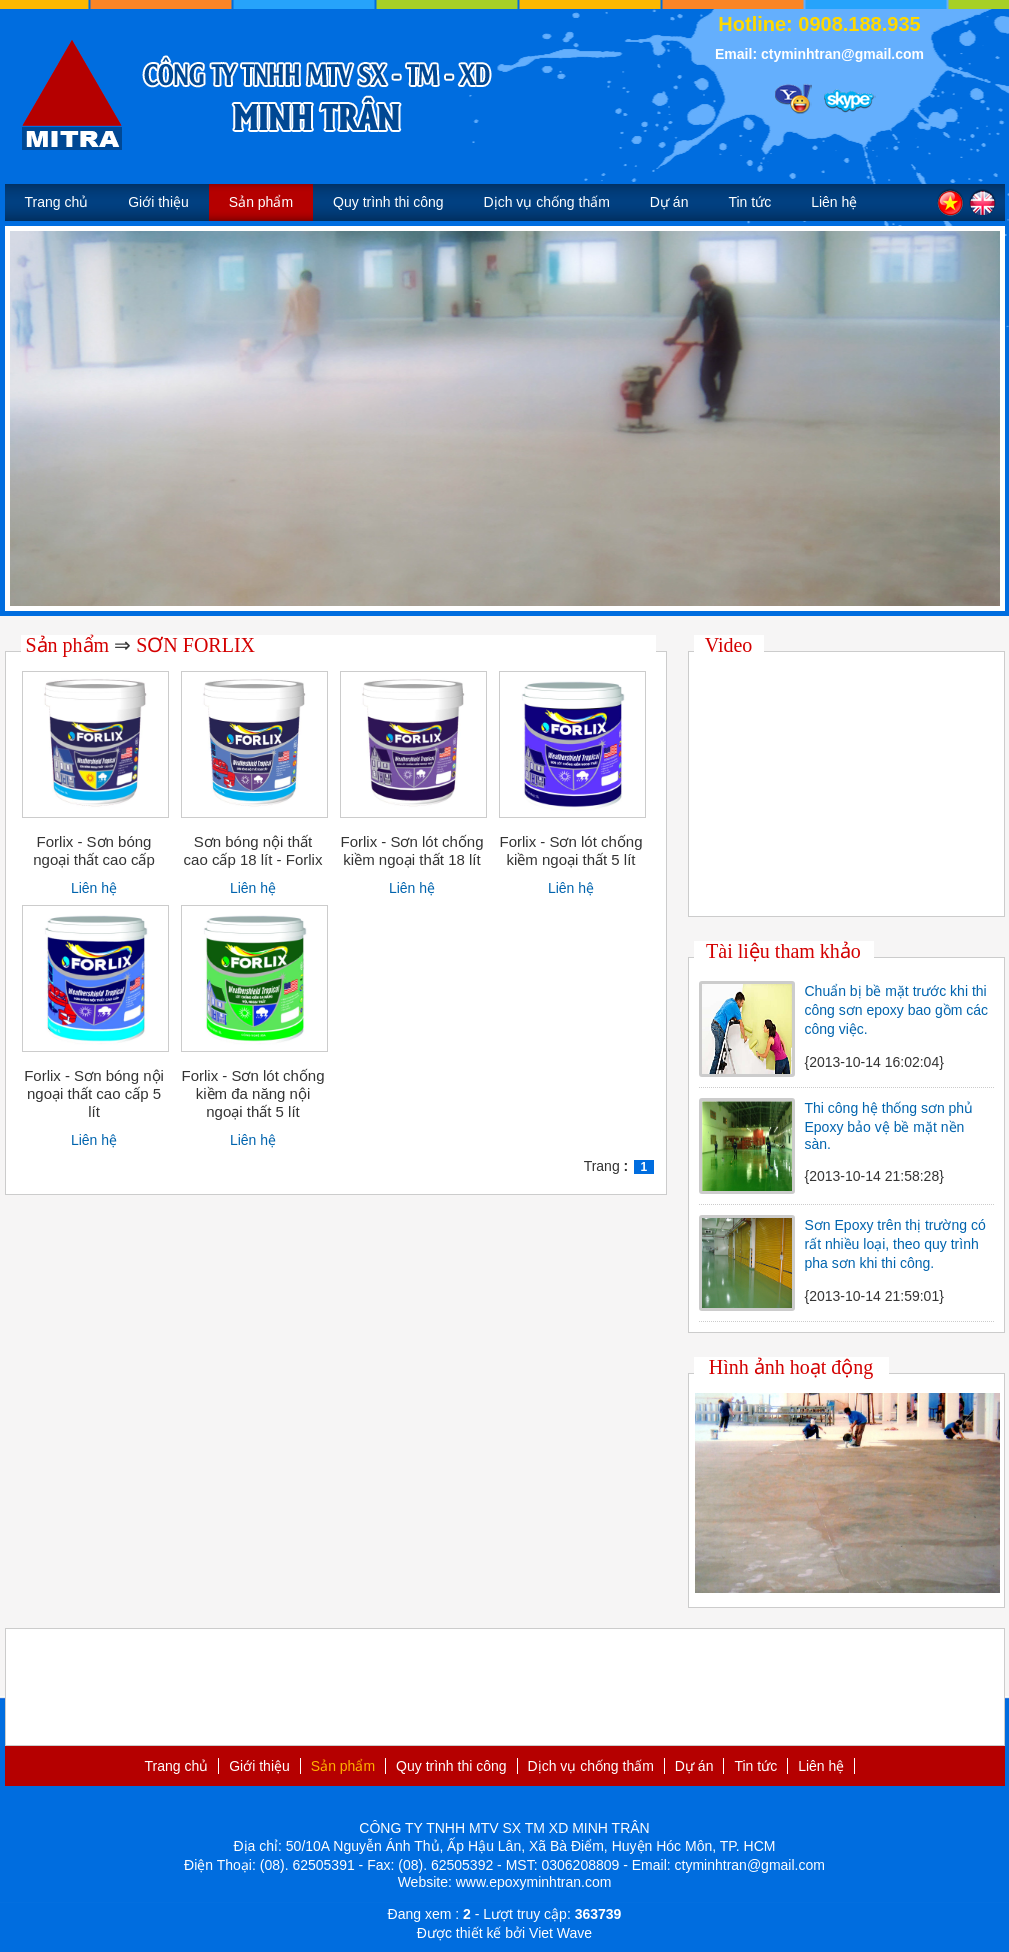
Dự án (669, 202)
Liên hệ (834, 202)
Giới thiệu (158, 202)
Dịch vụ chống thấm (547, 202)
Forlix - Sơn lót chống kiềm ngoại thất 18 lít (411, 850)
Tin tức (749, 202)
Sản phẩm (261, 202)
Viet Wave (560, 1933)
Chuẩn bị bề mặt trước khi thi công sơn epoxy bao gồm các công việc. (897, 1010)
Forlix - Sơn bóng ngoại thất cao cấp (94, 850)
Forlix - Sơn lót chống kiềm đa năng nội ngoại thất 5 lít (252, 1093)
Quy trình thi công (388, 202)
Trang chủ (57, 202)
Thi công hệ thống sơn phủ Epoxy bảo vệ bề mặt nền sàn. (889, 1126)
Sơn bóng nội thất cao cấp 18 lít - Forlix (253, 850)
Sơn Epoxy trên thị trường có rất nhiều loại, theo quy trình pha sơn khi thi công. (895, 1244)
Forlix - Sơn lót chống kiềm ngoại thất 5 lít (570, 850)
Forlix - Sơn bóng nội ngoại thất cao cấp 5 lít (94, 1093)
